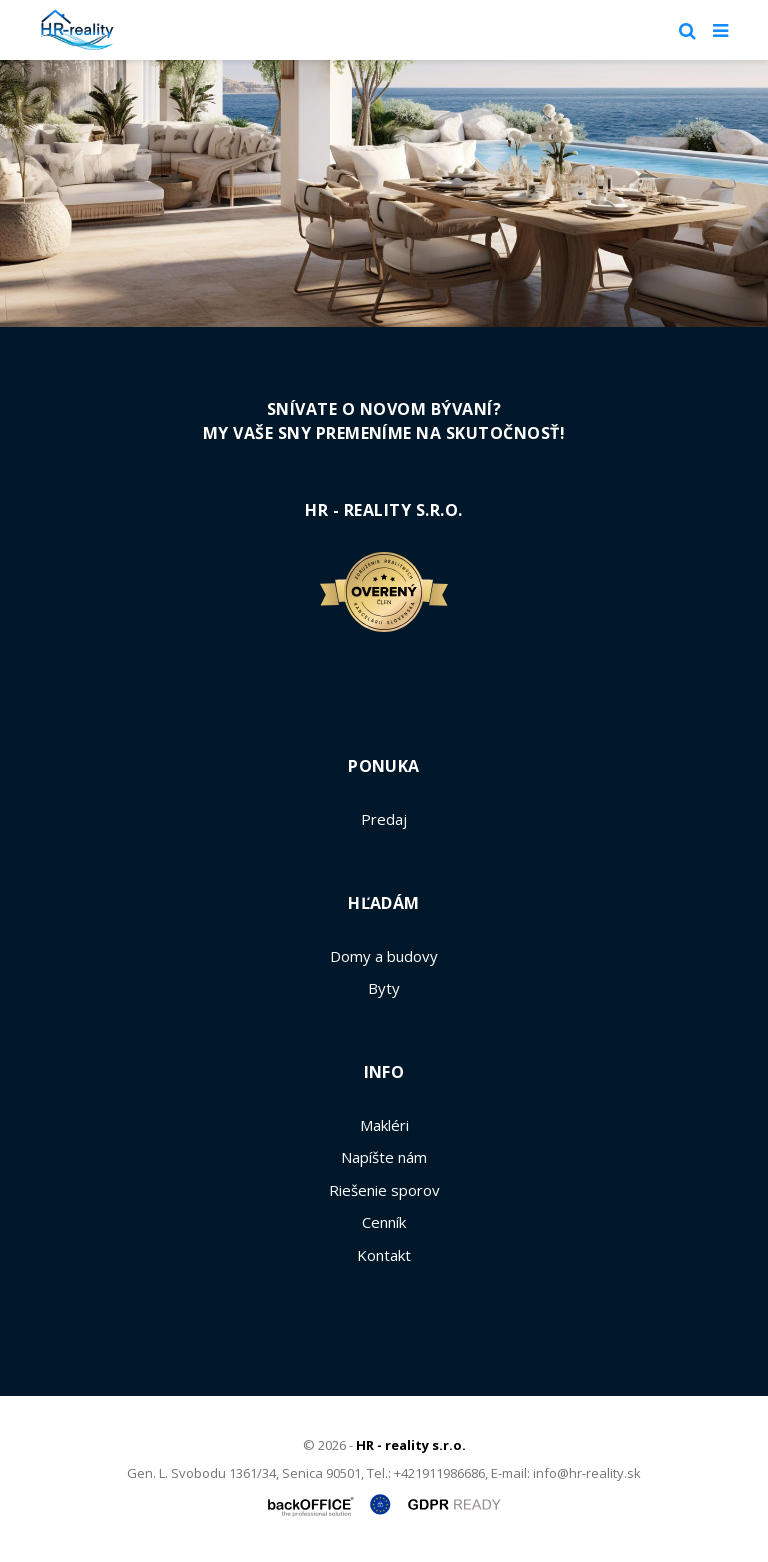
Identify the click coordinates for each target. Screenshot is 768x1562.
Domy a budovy (384, 956)
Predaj (384, 819)
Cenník (384, 1222)
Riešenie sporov (384, 1190)
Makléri (384, 1125)
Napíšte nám (384, 1157)
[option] (384, 193)
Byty (384, 988)
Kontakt (384, 1255)
